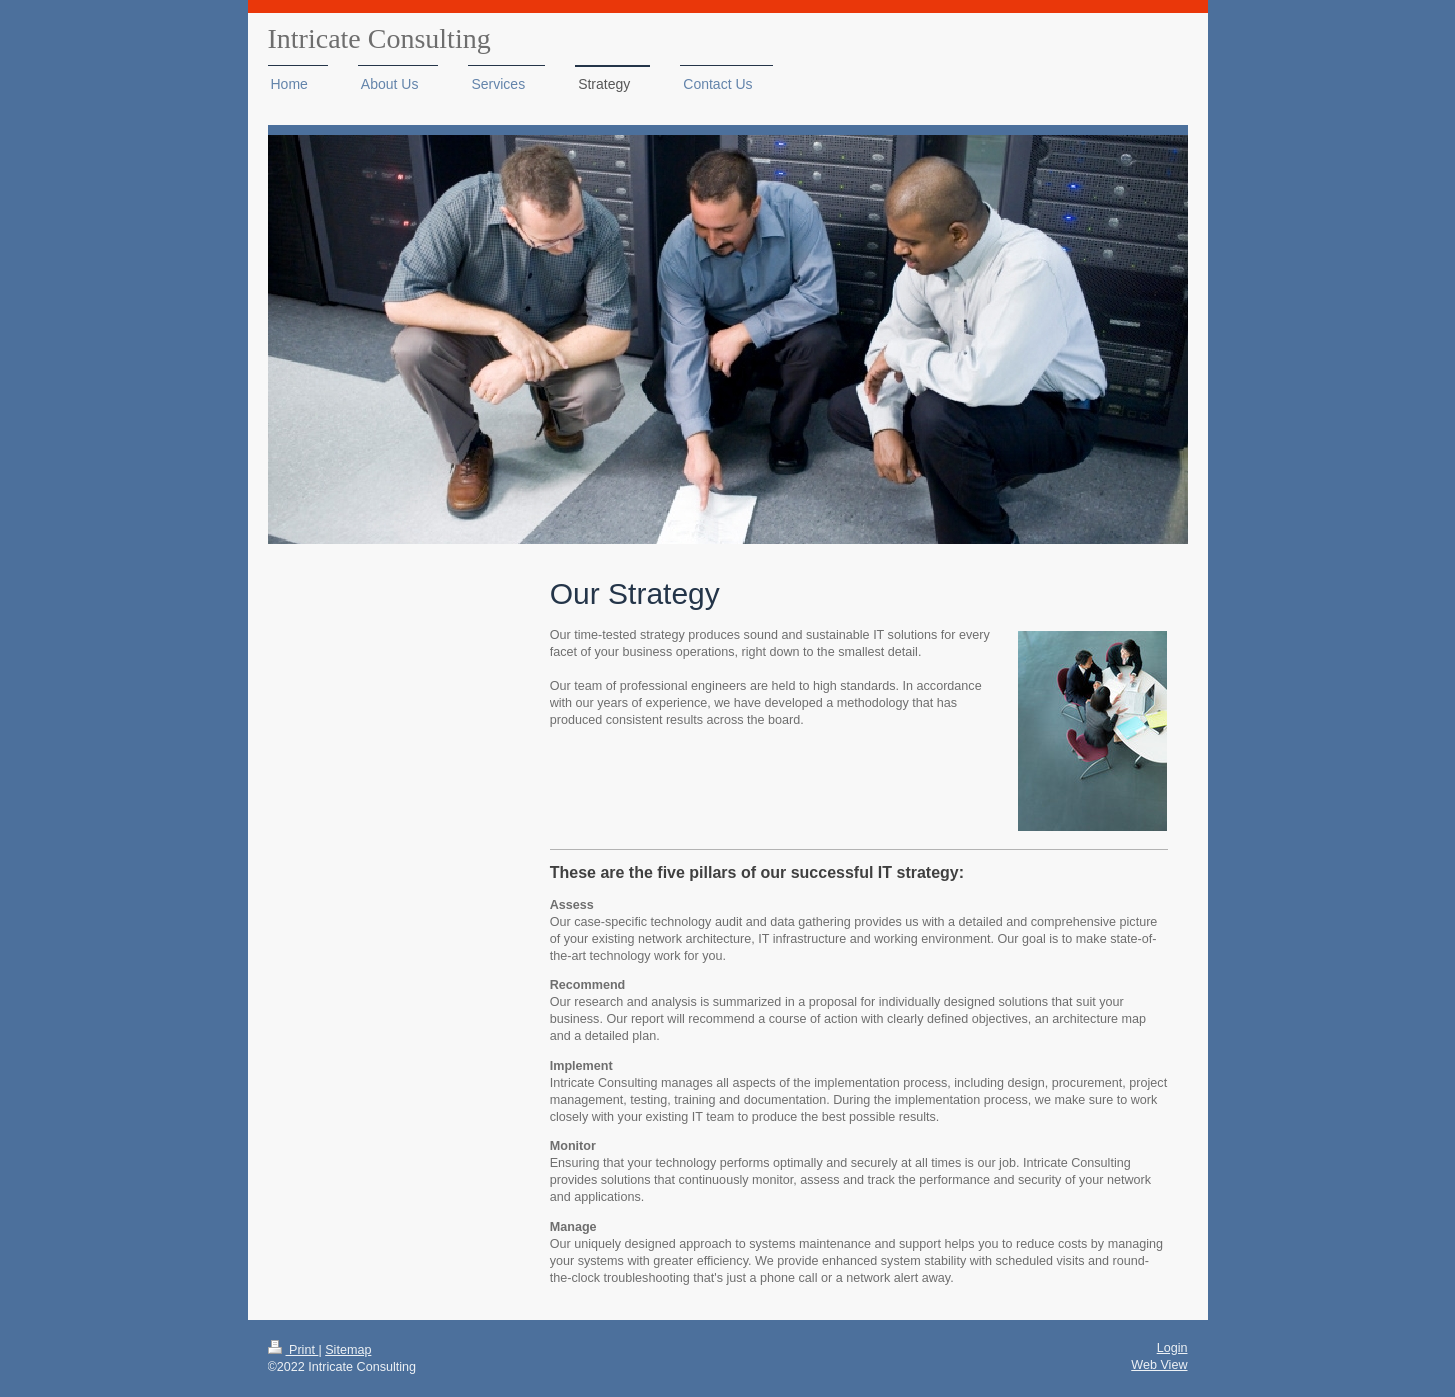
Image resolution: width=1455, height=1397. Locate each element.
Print (293, 1350)
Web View (1159, 1365)
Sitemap (348, 1350)
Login (1172, 1348)
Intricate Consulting (379, 38)
